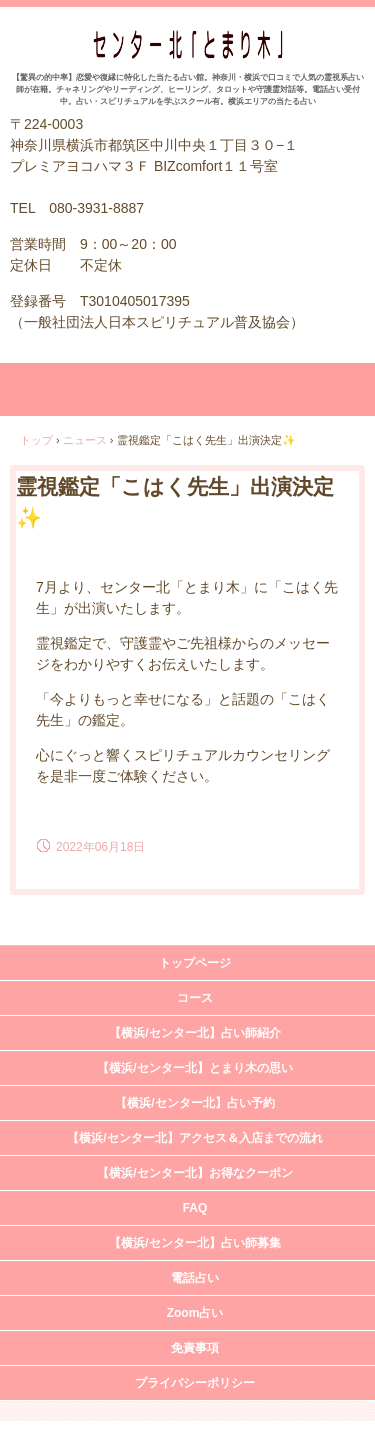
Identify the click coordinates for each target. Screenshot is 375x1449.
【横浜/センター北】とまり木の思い (194, 1068)
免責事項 (195, 1348)
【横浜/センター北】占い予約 (194, 1103)
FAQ (195, 1208)
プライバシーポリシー (195, 1383)
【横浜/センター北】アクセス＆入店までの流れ (194, 1138)
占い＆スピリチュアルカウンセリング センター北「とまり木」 (187, 51)
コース (195, 998)
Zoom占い (195, 1313)
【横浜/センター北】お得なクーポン (194, 1173)
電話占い (195, 1278)
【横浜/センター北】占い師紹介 (194, 1033)
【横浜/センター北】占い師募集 (194, 1243)
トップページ (195, 963)
